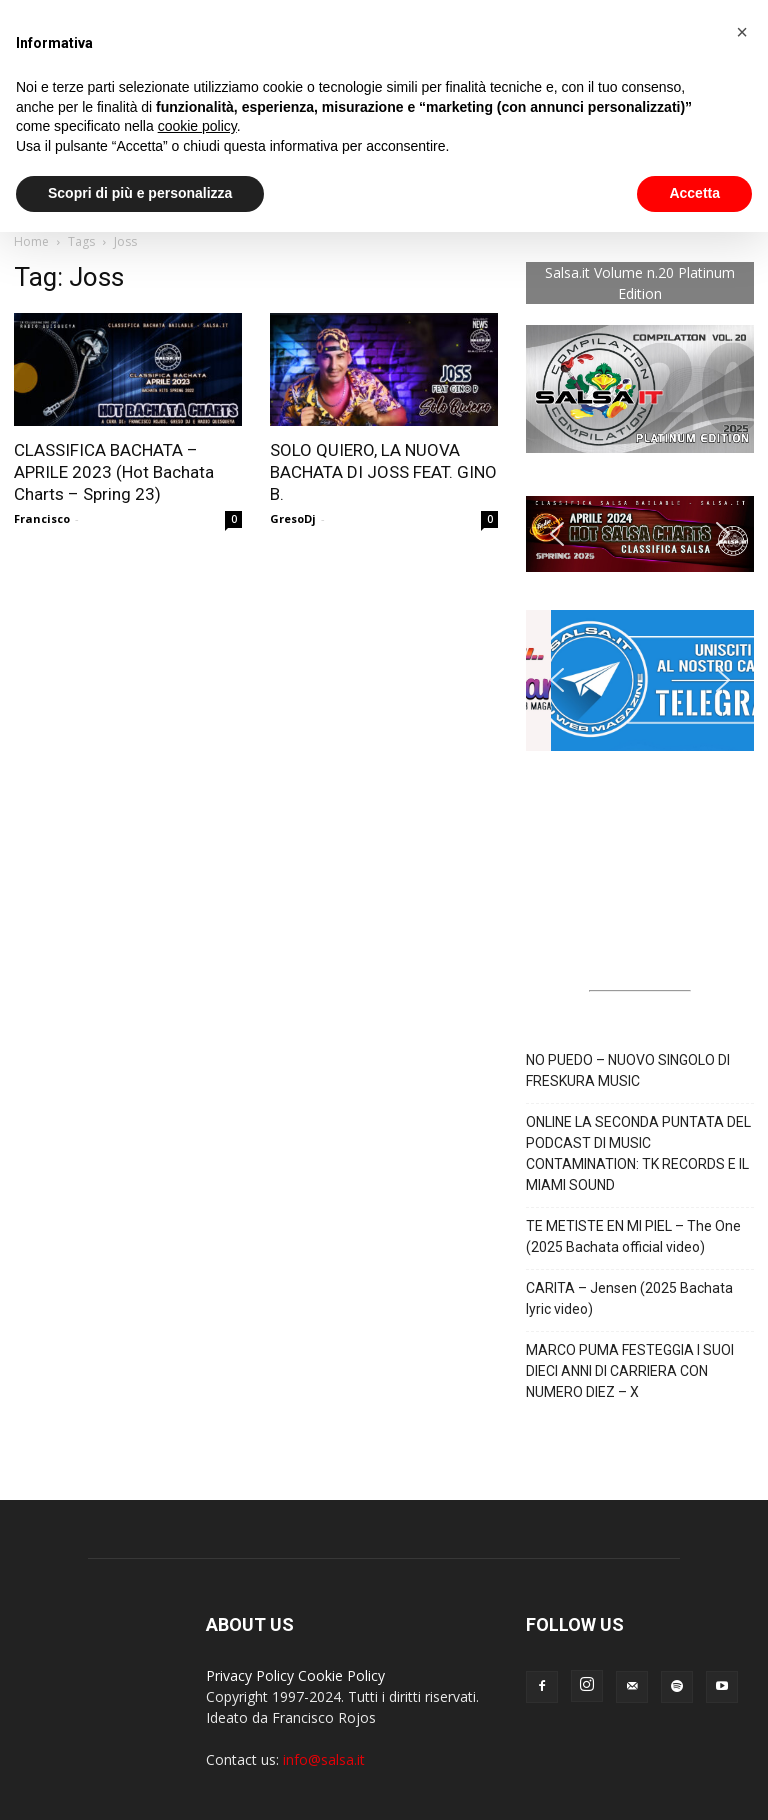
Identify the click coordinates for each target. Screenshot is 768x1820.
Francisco (42, 518)
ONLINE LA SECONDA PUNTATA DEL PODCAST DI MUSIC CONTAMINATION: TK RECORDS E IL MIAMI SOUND (638, 1153)
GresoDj (293, 518)
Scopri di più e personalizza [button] (140, 193)
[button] (640, 534)
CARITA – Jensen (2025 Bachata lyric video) (629, 1298)
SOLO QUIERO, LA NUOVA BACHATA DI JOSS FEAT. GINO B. (383, 472)
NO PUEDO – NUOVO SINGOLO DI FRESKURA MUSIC (628, 1070)
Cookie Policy (341, 1675)
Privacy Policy (250, 1675)
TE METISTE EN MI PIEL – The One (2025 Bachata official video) (633, 1236)
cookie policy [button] (197, 126)
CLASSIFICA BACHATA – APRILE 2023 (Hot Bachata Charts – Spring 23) (114, 472)
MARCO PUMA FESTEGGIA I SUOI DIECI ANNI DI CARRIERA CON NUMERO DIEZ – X (630, 1371)
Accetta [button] (694, 193)
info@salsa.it (324, 1759)
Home (31, 241)
